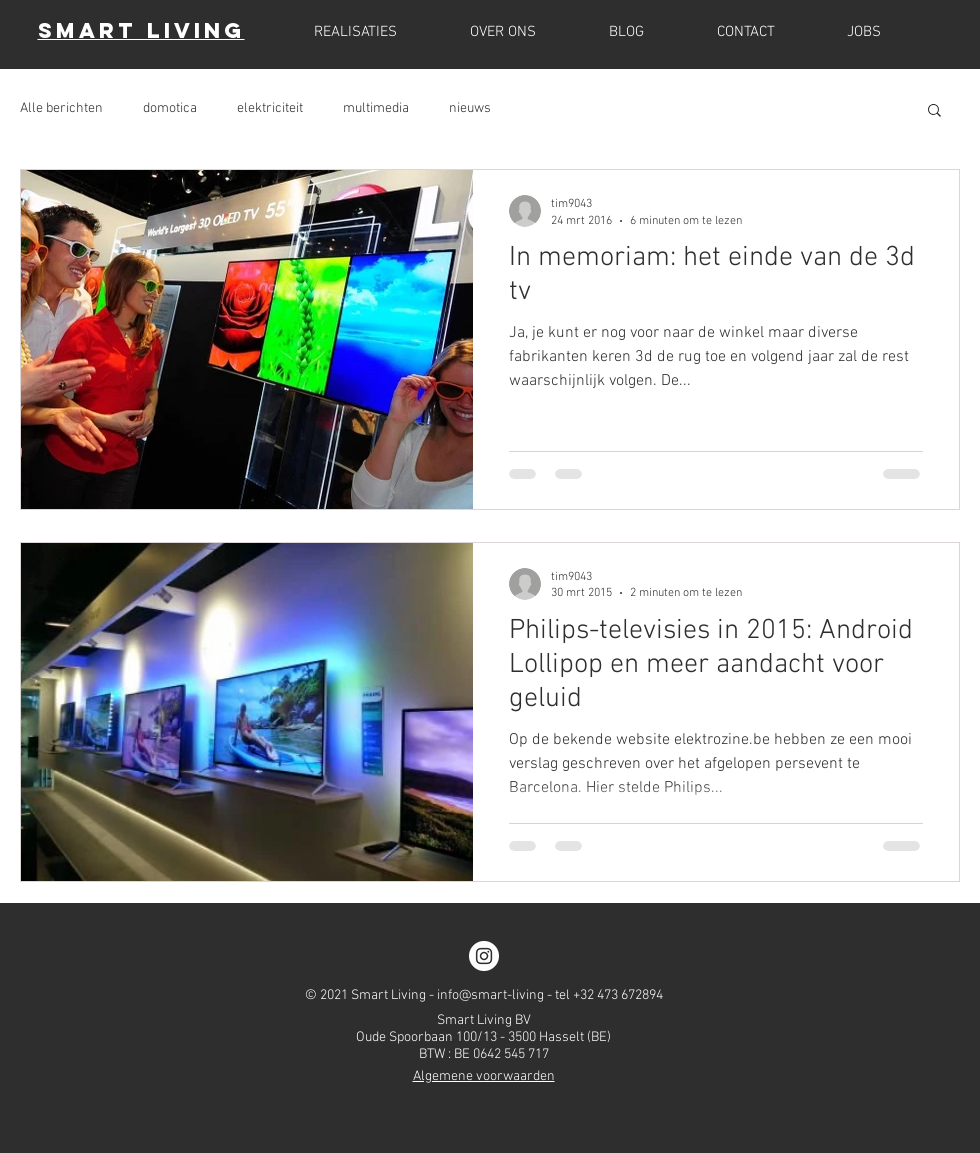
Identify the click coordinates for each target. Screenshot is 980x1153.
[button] (934, 111)
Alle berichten (61, 108)
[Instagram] (484, 956)
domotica (170, 108)
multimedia (376, 108)
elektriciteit (270, 108)
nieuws (470, 108)
